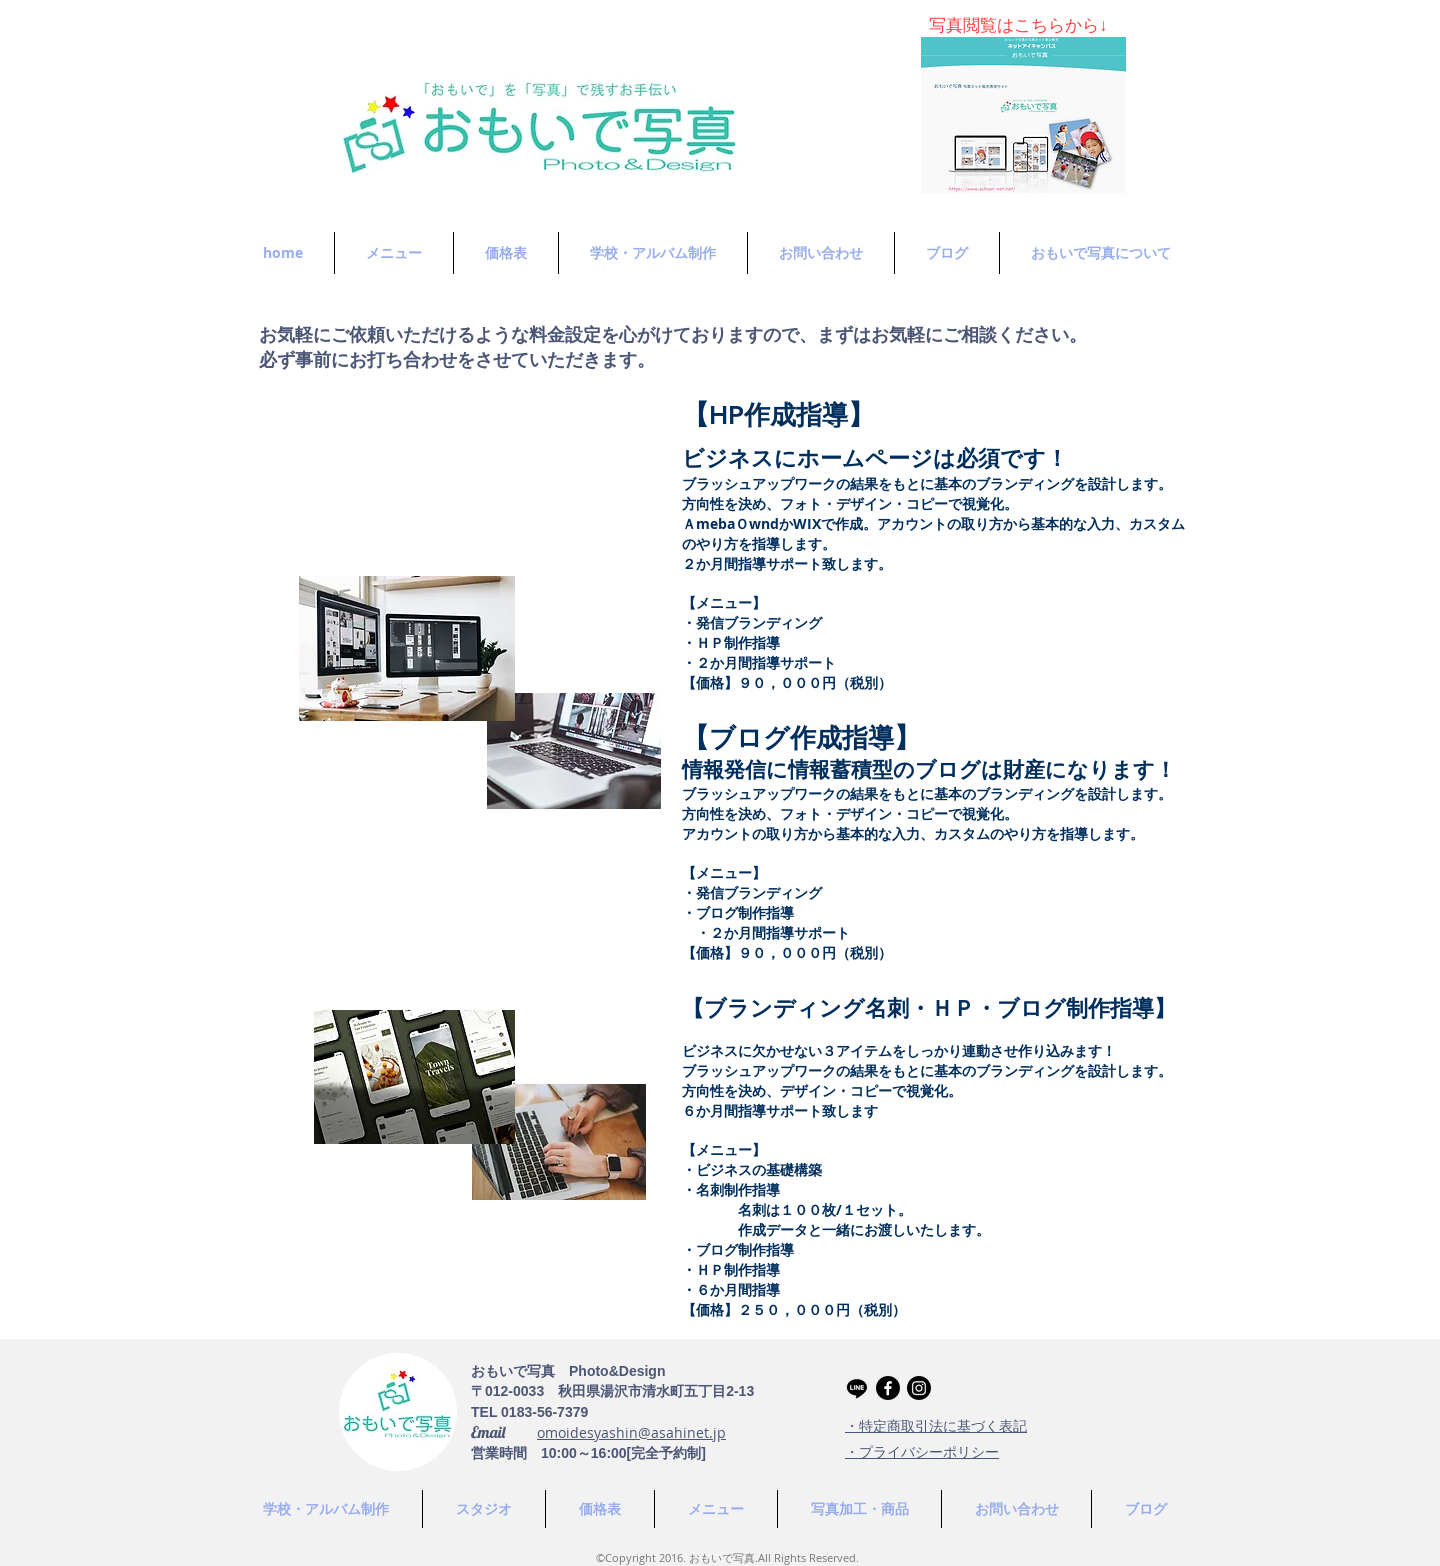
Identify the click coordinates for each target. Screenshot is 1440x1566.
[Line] (857, 1388)
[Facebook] (888, 1388)
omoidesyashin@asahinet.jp (631, 1432)
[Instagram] (919, 1388)
